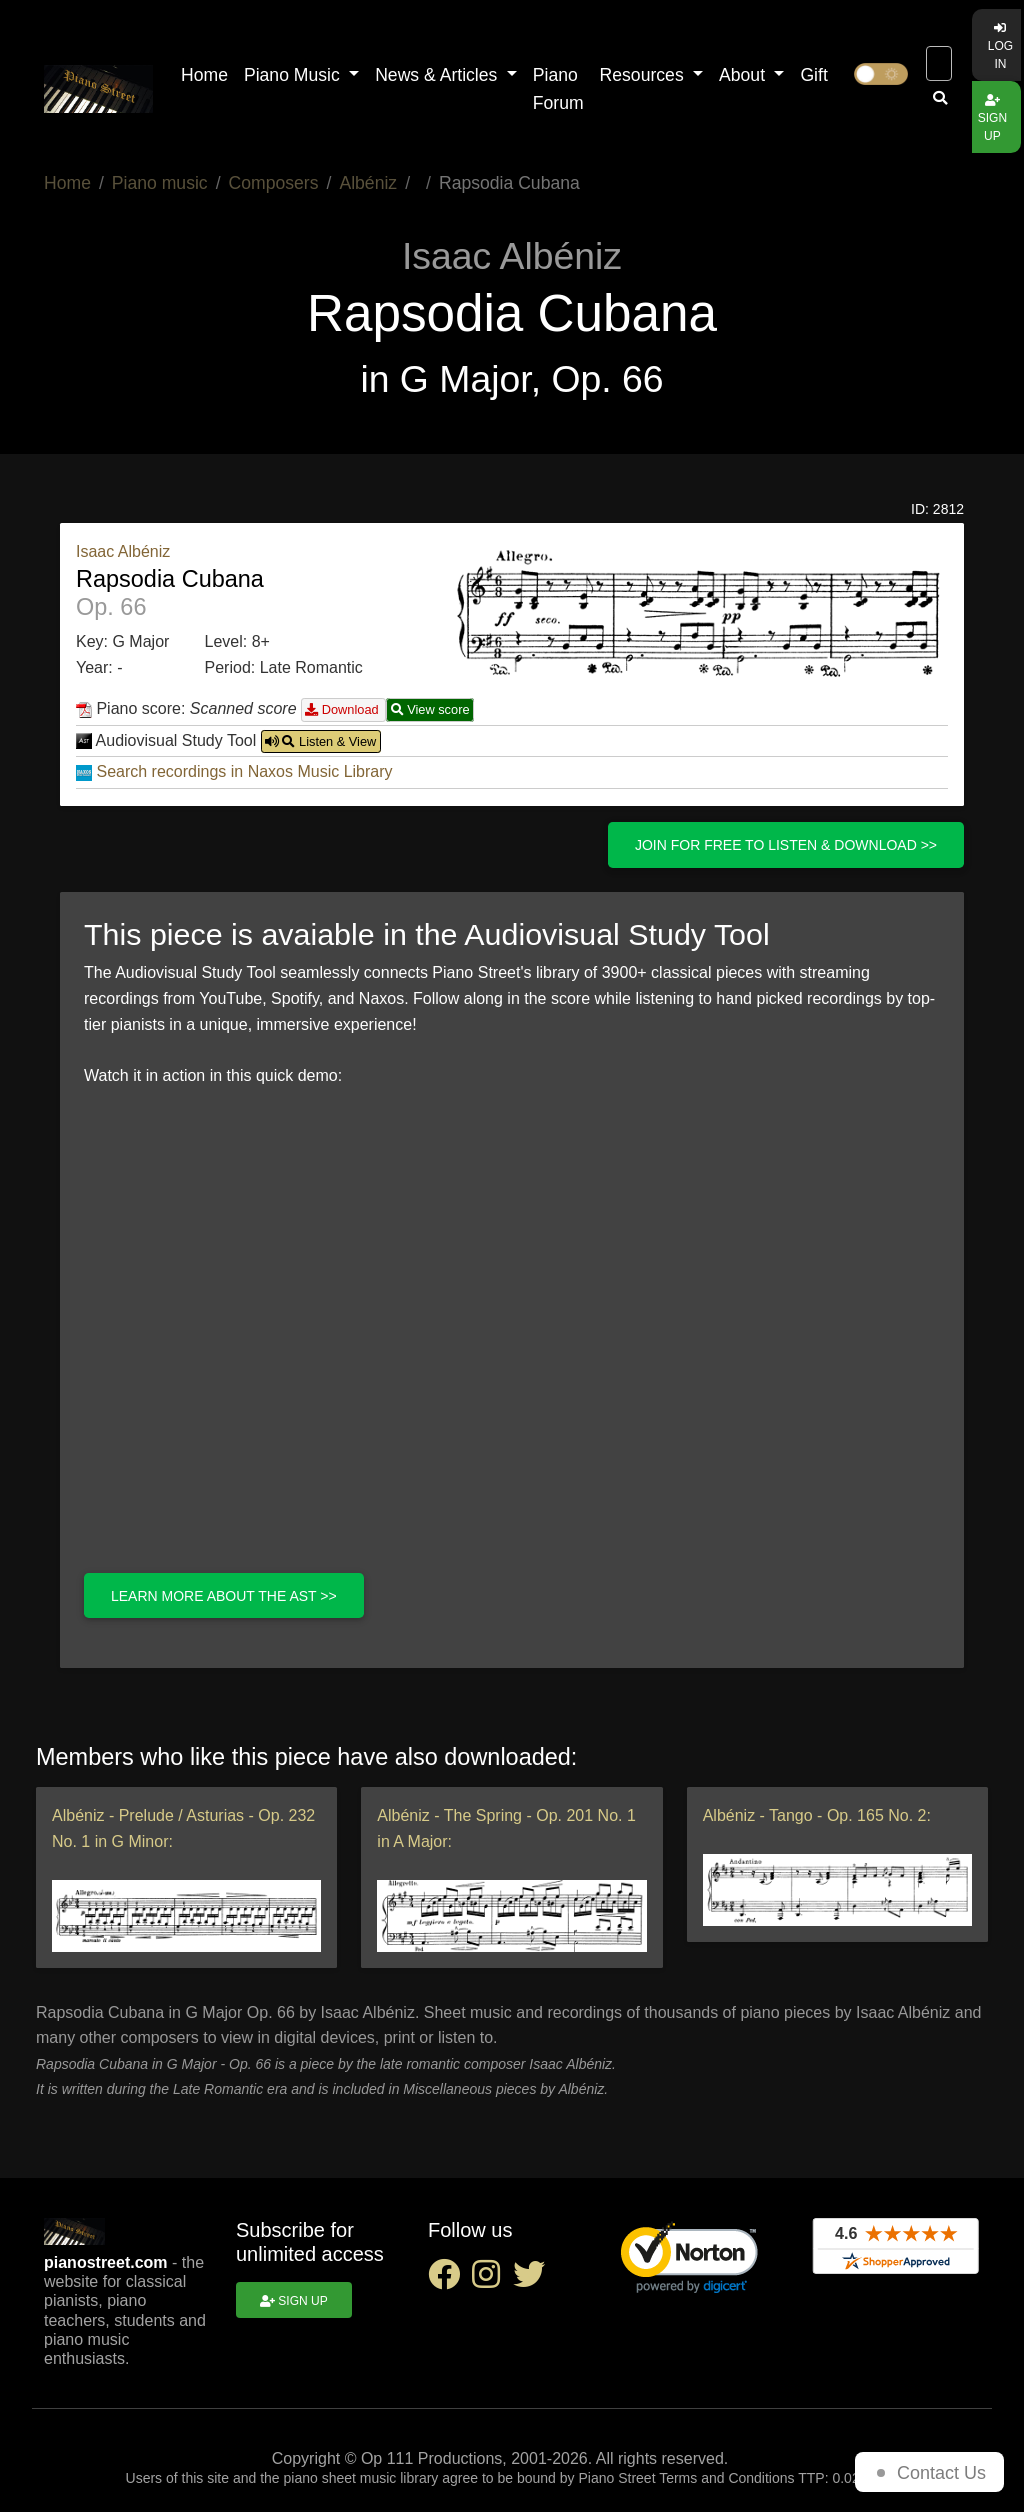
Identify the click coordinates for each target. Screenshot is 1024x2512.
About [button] (744, 75)
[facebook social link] (450, 2280)
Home (204, 75)
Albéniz (368, 183)
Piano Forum (558, 89)
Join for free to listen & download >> (786, 845)
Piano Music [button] (294, 75)
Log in (1000, 46)
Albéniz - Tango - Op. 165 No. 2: (817, 1815)
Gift (813, 75)
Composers (274, 183)
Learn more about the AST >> (224, 1596)
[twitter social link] (533, 2280)
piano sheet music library (361, 2478)
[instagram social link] (492, 2280)
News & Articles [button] (438, 75)
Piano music (160, 183)
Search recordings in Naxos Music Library (244, 771)
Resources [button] (644, 75)
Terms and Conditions (726, 2478)
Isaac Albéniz (123, 551)
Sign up (992, 118)
